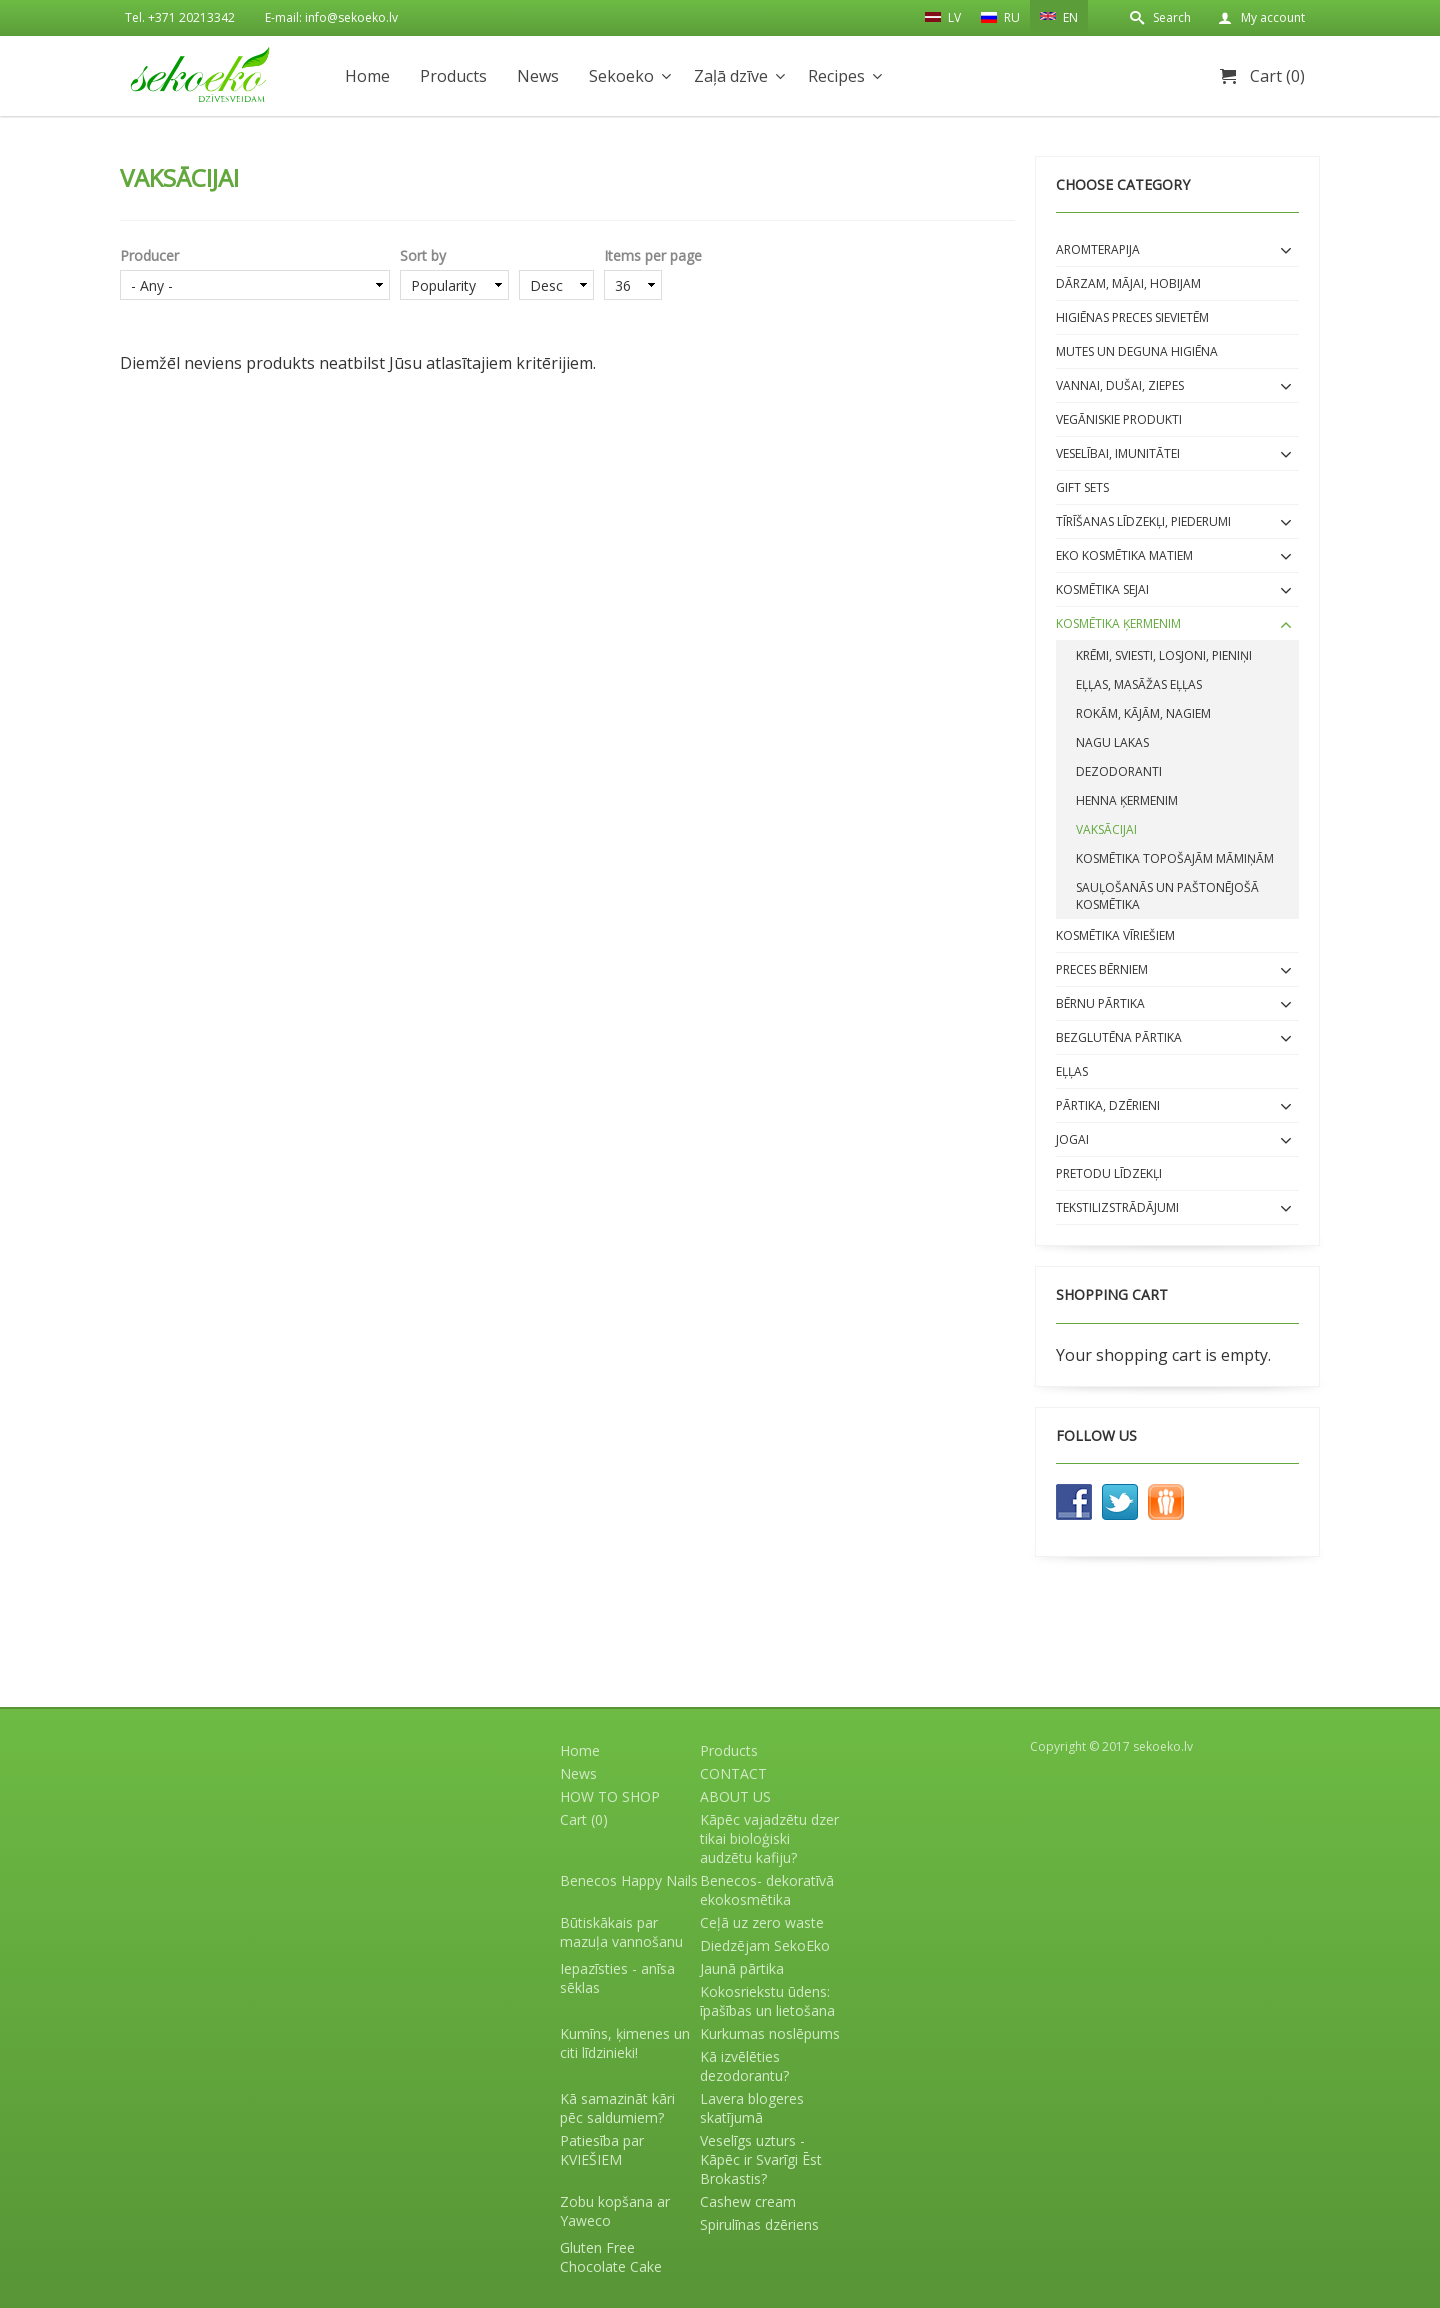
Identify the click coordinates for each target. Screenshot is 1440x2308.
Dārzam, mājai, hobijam (1128, 283)
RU (1000, 17)
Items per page (653, 255)
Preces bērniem (1102, 969)
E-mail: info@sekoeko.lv (331, 17)
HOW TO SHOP (610, 1796)
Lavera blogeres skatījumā (752, 2108)
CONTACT (733, 1773)
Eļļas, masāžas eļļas (1139, 684)
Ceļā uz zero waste (762, 1922)
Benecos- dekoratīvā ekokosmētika (767, 1890)
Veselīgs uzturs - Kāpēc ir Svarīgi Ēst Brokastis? (761, 2159)
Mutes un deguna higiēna (1137, 351)
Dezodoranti (1119, 771)
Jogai (1072, 1139)
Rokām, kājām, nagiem (1143, 713)
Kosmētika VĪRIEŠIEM (1115, 935)
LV (943, 17)
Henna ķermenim (1127, 800)
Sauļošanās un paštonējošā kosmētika (1167, 896)
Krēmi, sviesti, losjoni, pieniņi (1164, 655)
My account (1273, 17)
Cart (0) (1277, 76)
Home (367, 76)
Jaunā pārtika (742, 1968)
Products (453, 76)
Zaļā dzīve (731, 76)
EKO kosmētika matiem (1124, 555)
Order (556, 255)
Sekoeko (621, 76)
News (538, 76)
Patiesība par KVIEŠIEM (602, 2150)
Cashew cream (748, 2201)
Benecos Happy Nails (629, 1880)
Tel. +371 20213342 (180, 17)
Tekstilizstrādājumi (1117, 1207)
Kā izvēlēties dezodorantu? (744, 2066)
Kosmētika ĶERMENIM (1118, 623)
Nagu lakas (1112, 742)
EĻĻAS (1072, 1071)
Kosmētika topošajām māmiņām (1175, 858)
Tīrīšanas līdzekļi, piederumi (1143, 521)
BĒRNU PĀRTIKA (1100, 1003)
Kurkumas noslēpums (770, 2033)
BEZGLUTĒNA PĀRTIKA (1119, 1037)
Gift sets (1082, 487)
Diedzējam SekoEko (765, 1945)
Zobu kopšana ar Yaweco (615, 2211)
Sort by (423, 255)
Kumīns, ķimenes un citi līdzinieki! (625, 2043)
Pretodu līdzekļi (1109, 1173)
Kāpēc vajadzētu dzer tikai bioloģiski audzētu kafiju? (769, 1838)
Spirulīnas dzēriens (759, 2224)
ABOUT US (735, 1796)
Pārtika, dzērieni (1108, 1105)
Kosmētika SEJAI (1102, 589)
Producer (149, 255)
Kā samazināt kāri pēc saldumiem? (617, 2108)
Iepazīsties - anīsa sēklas (617, 1978)
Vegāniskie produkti (1119, 419)
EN (1059, 16)
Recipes (836, 76)
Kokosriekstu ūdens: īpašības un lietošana (767, 2001)
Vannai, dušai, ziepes (1120, 385)
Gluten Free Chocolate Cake (611, 2257)
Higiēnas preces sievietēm (1132, 317)
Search (1172, 17)
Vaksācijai (1106, 829)
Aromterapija (1098, 249)
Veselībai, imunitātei (1118, 453)
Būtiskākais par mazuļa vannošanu (621, 1932)
